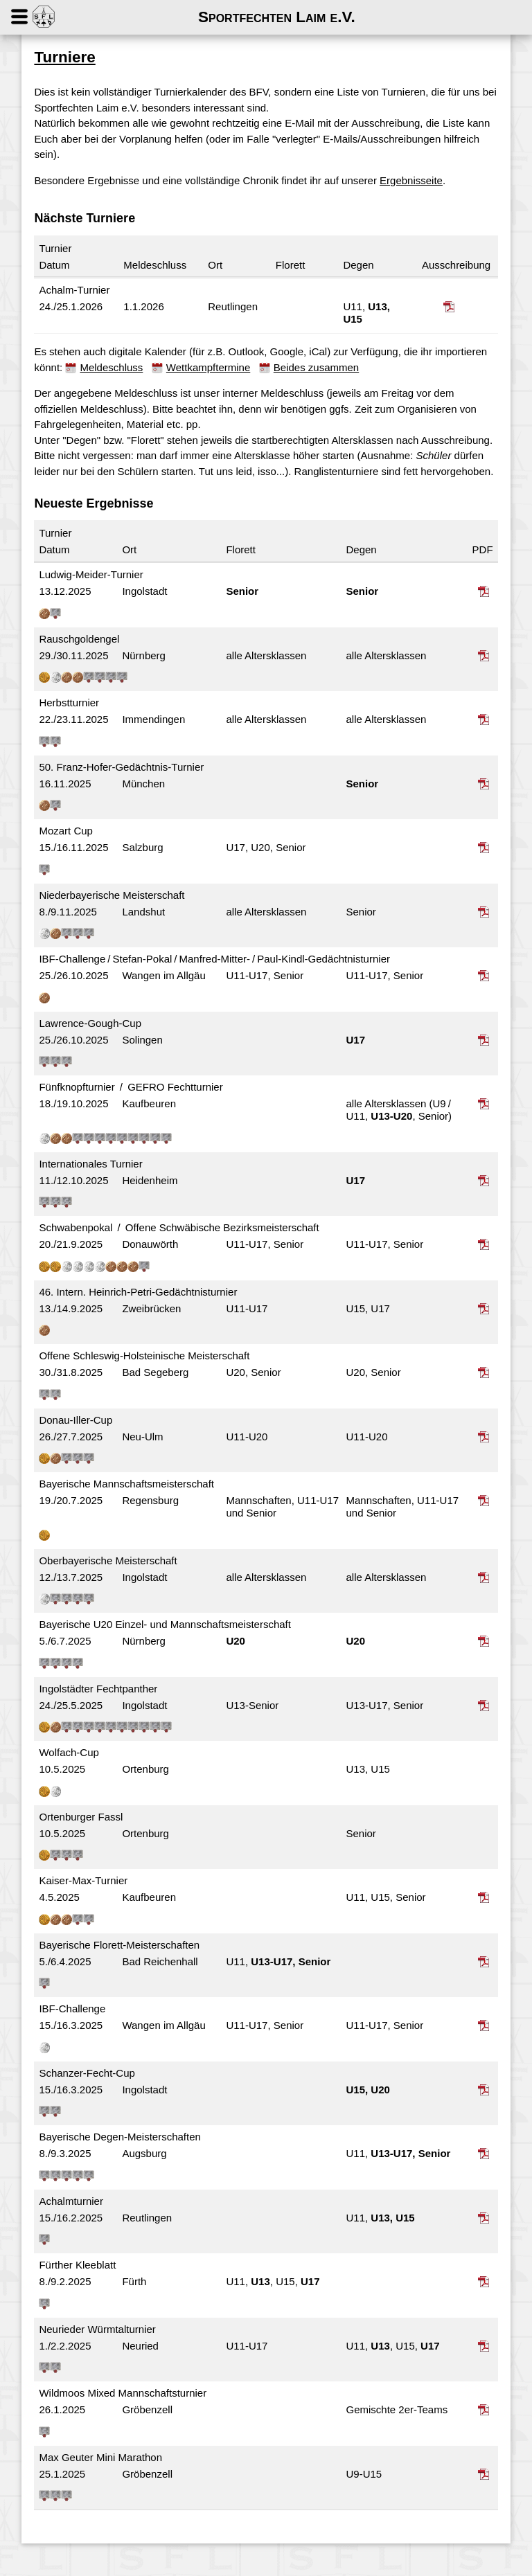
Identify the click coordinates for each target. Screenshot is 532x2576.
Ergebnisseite (414, 180)
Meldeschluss (115, 367)
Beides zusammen (319, 367)
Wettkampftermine (212, 367)
